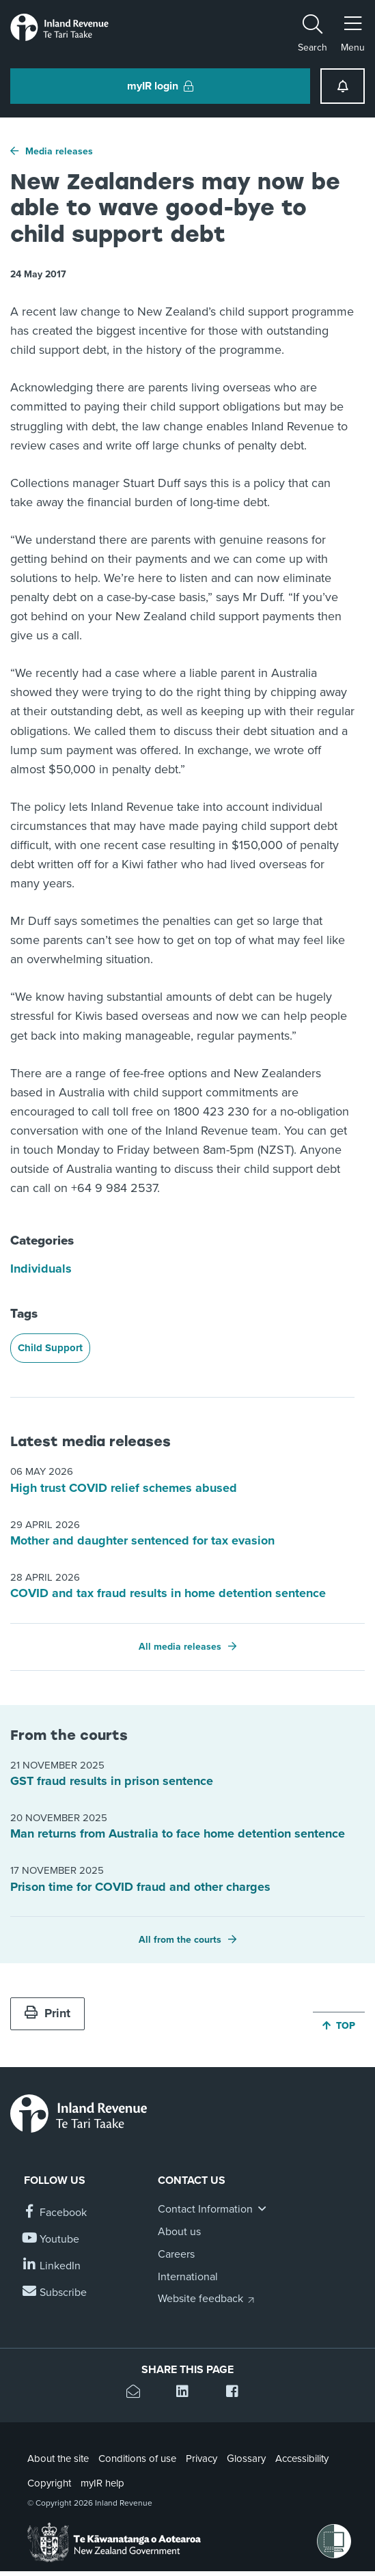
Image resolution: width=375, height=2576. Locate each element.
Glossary (246, 2458)
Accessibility (302, 2458)
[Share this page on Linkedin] (187, 2393)
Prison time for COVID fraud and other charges (140, 1886)
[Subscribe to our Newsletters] (55, 2292)
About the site (58, 2458)
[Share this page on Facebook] (237, 2393)
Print (47, 2013)
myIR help (102, 2483)
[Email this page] (137, 2393)
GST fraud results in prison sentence (111, 1780)
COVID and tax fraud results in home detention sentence (168, 1593)
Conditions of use (137, 2458)
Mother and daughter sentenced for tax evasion (142, 1540)
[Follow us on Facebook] (55, 2212)
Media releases (59, 151)
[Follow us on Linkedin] (52, 2266)
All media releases (180, 1646)
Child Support (50, 1348)
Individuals (41, 1268)
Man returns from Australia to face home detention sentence (177, 1833)
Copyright (49, 2483)
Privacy (201, 2458)
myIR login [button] (160, 86)
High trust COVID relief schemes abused (123, 1487)
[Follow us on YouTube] (51, 2239)
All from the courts (180, 1939)
